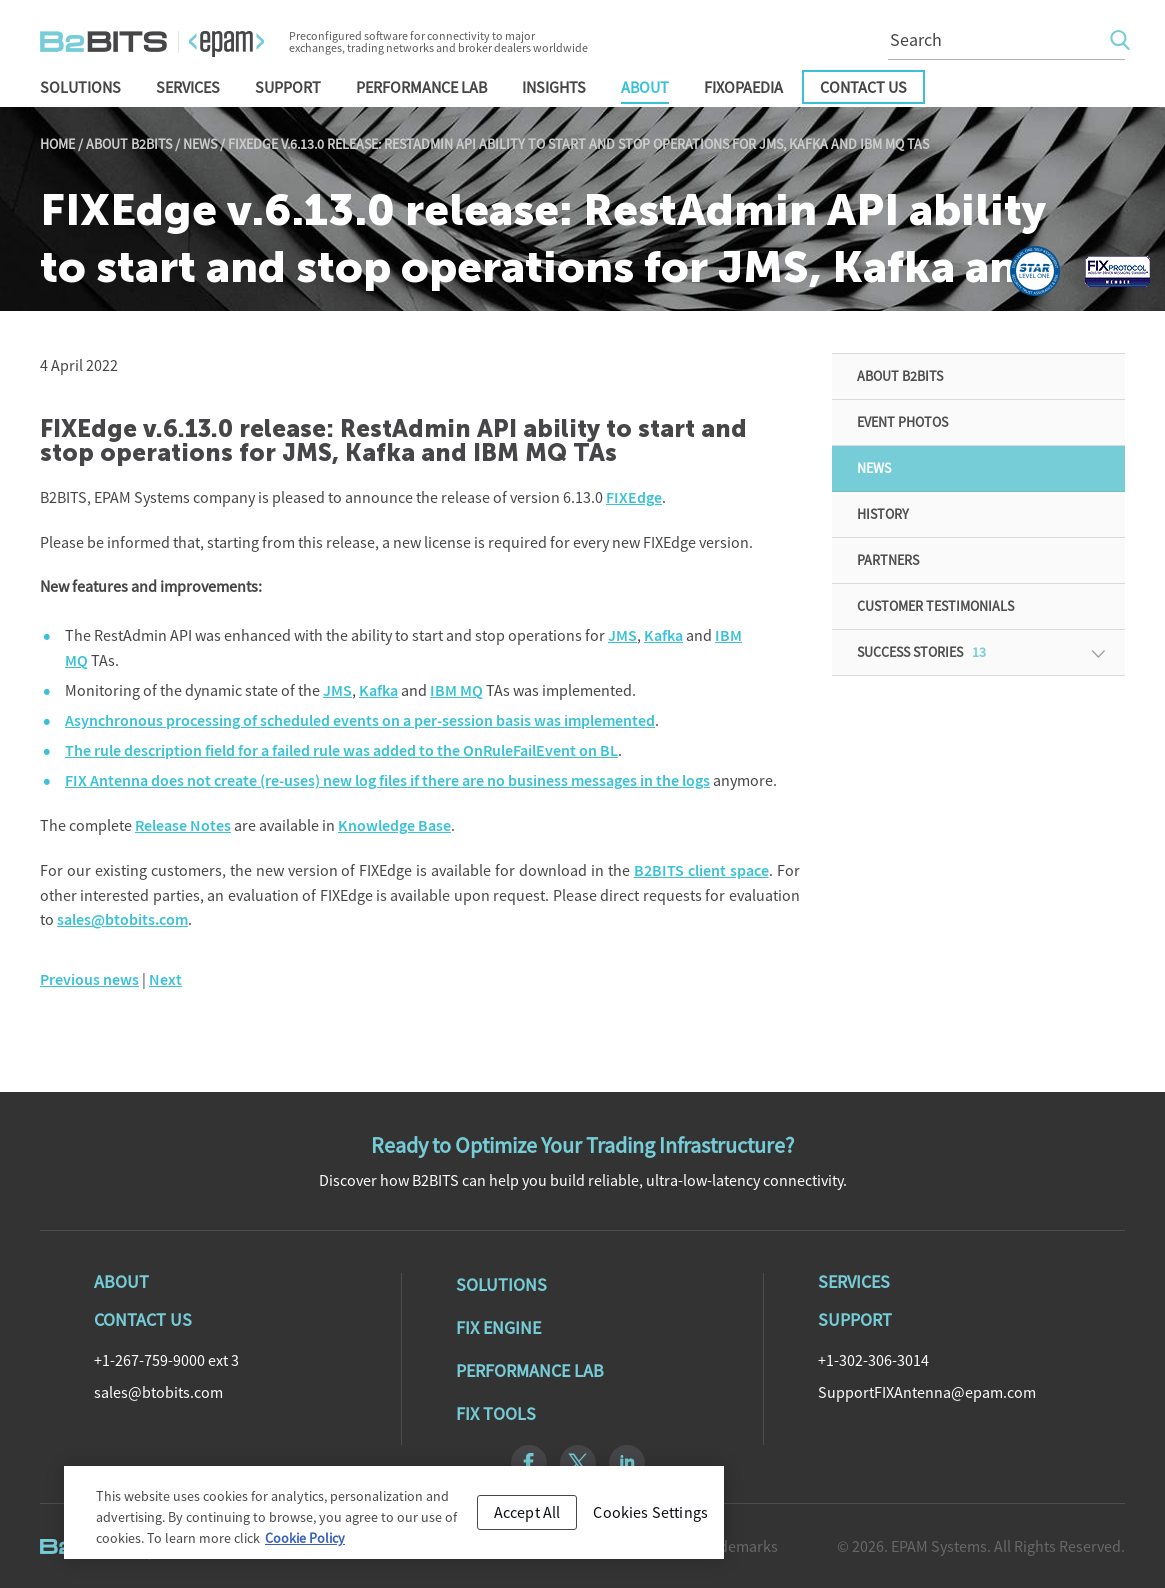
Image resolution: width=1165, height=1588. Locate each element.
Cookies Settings (650, 1519)
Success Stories (921, 652)
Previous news (89, 979)
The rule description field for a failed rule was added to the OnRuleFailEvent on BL (341, 750)
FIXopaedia (743, 87)
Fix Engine (498, 1327)
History (883, 514)
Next (165, 979)
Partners (888, 560)
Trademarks (737, 1546)
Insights (554, 87)
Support (288, 87)
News (200, 144)
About (645, 87)
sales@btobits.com (122, 919)
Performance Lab (421, 87)
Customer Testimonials (935, 606)
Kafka (663, 635)
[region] (394, 1519)
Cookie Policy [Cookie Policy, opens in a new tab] (305, 1545)
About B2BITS (129, 144)
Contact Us (863, 87)
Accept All (527, 1519)
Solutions (80, 87)
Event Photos (902, 422)
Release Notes (183, 825)
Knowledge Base (394, 825)
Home (57, 144)
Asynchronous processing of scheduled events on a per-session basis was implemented (360, 720)
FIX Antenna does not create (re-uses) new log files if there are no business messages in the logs (387, 780)
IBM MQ (456, 690)
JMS (622, 635)
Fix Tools (496, 1413)
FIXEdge (634, 497)
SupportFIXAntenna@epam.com (927, 1392)
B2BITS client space (701, 870)
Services (188, 87)
